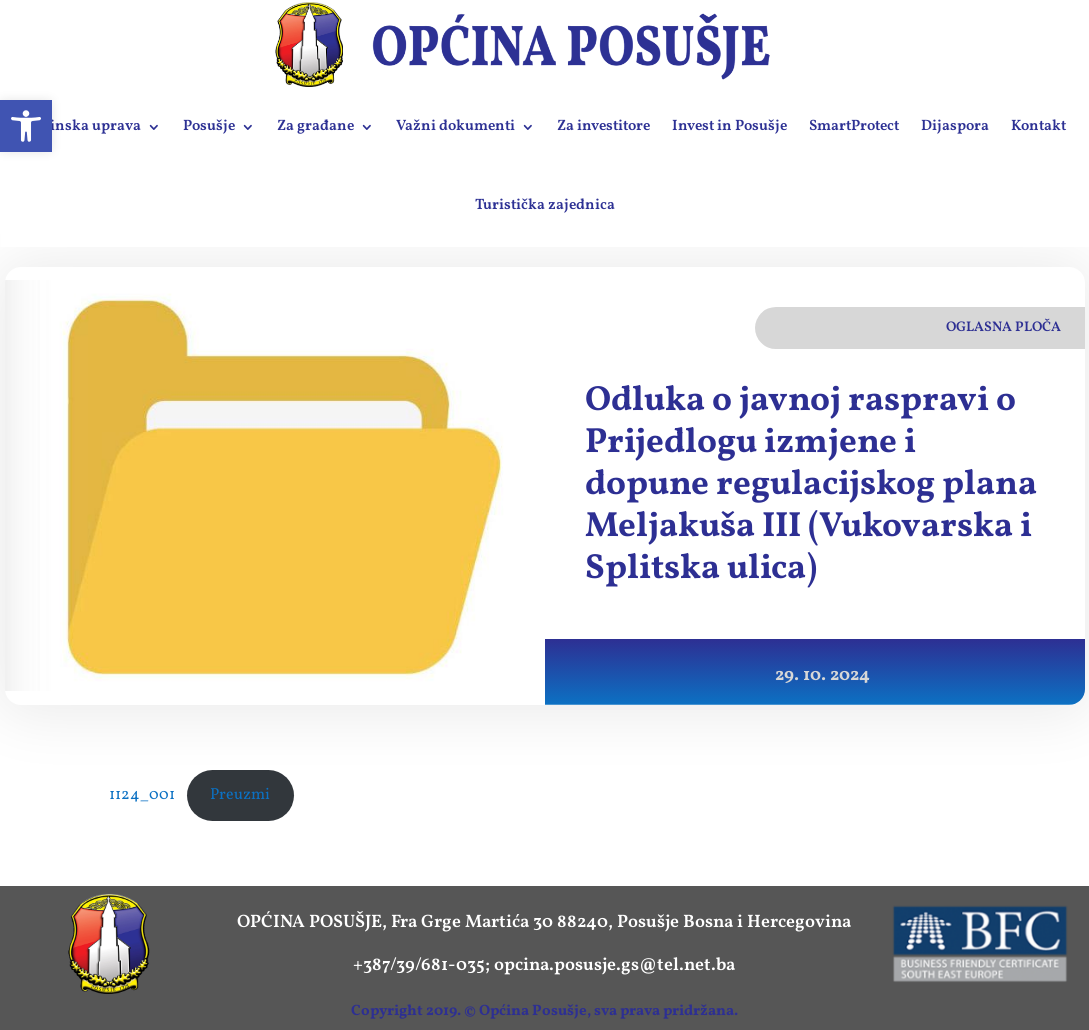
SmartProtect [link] (854, 126)
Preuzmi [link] (240, 795)
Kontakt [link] (1038, 126)
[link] (26, 126)
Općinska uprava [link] (82, 126)
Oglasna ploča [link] (1003, 327)
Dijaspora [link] (955, 126)
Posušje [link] (209, 126)
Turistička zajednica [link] (545, 205)
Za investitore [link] (603, 126)
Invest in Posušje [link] (729, 126)
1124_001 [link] (142, 795)
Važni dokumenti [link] (455, 126)
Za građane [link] (315, 126)
